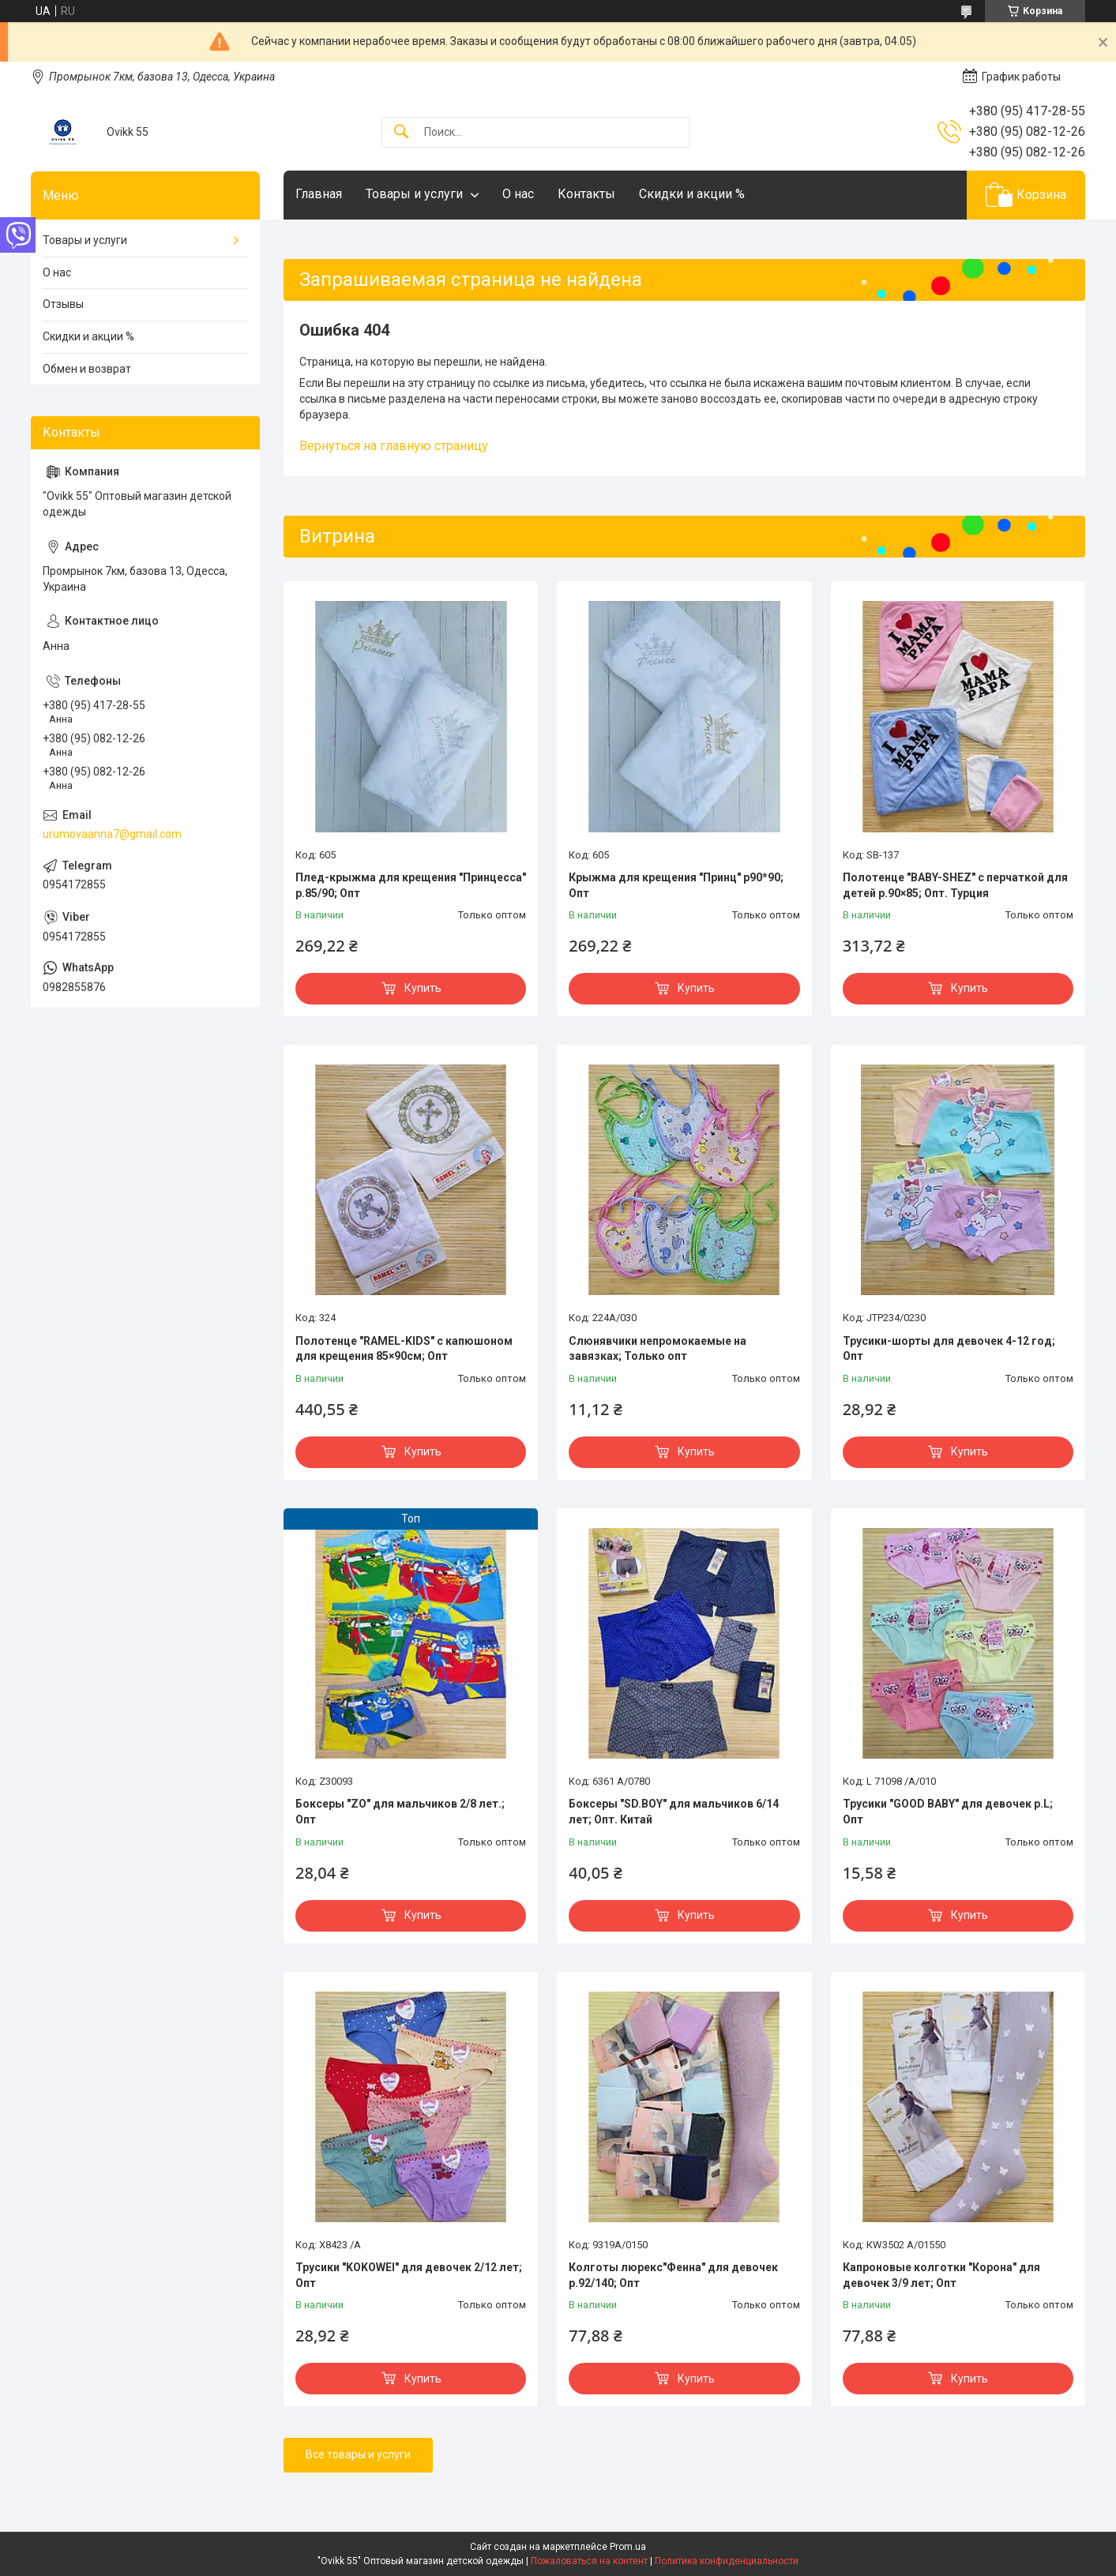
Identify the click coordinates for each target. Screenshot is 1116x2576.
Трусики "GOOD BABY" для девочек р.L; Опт (948, 1811)
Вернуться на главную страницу (393, 445)
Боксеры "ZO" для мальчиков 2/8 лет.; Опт (400, 1811)
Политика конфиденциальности (726, 2561)
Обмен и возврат (87, 368)
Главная (318, 193)
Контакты (586, 193)
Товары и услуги (414, 193)
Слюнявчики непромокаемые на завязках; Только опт (657, 1349)
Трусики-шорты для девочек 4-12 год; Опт (949, 1349)
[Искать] (401, 132)
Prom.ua (628, 2546)
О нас (518, 193)
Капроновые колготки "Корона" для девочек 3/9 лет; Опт (941, 2275)
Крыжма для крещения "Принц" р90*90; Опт (676, 885)
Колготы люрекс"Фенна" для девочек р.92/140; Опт (673, 2275)
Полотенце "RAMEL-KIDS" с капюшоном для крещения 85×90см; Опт (404, 1349)
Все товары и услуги (358, 2454)
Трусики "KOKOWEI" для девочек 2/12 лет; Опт (408, 2275)
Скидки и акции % (692, 193)
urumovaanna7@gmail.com (112, 834)
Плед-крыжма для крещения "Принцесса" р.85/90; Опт (410, 885)
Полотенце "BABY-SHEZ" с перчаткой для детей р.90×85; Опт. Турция (955, 885)
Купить (423, 988)
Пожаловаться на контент (589, 2561)
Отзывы (63, 304)
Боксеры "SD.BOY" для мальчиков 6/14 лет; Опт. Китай (674, 1811)
